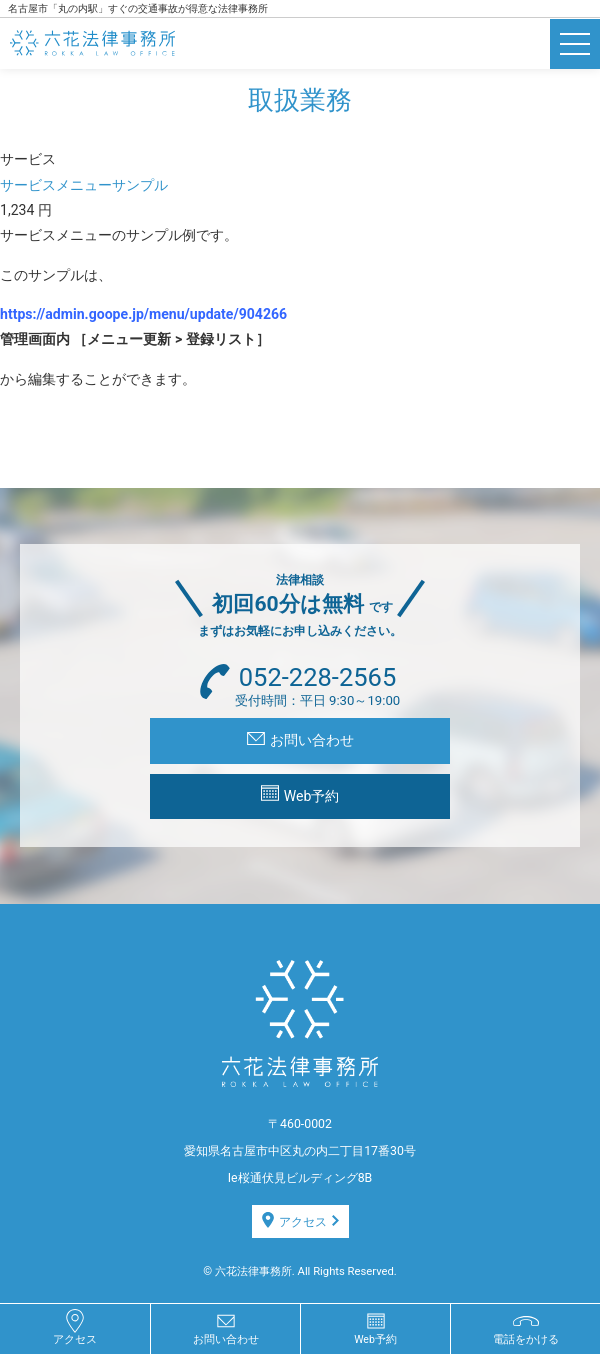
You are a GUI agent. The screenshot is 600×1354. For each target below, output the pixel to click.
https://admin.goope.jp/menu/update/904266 (143, 314)
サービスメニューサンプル (84, 185)
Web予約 (300, 794)
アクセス (300, 1220)
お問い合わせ (300, 740)
